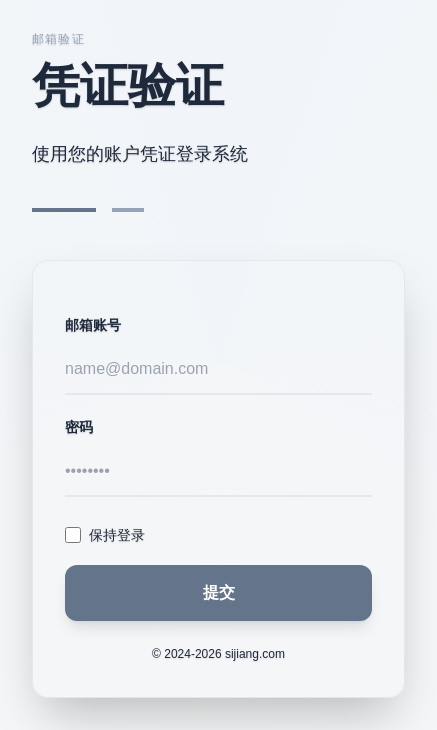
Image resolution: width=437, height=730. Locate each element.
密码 (79, 427)
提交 (219, 592)
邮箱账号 (93, 325)
